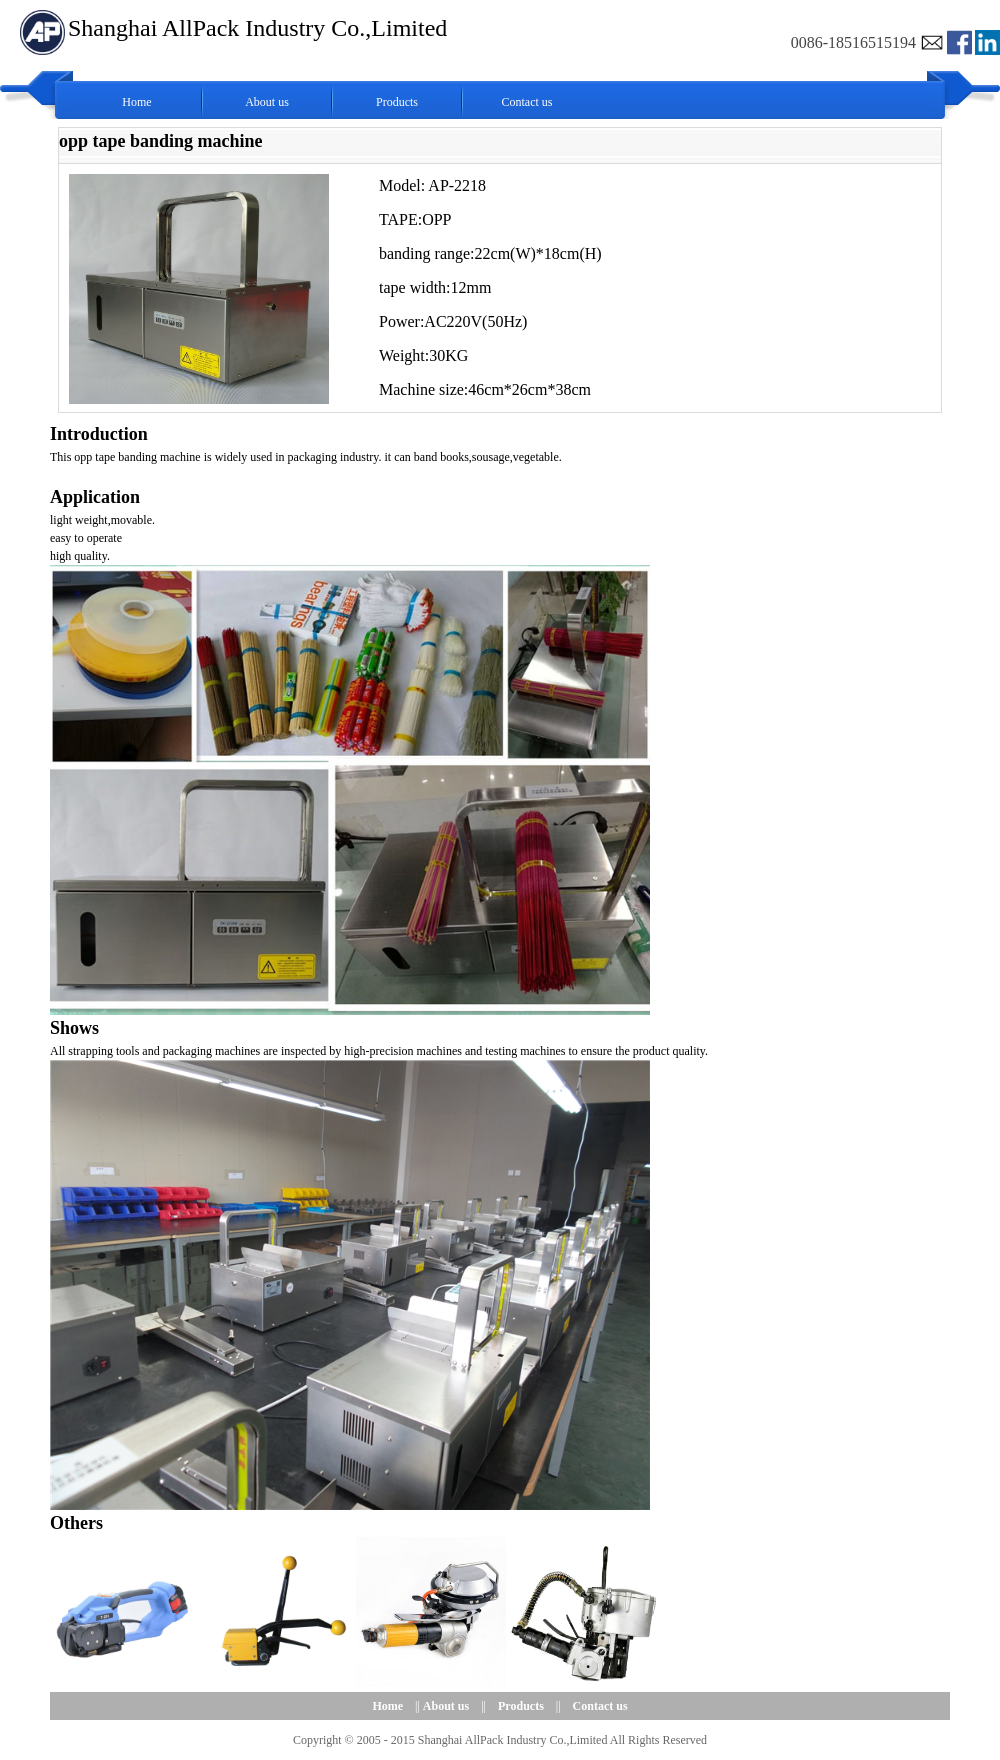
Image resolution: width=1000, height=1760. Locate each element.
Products (397, 102)
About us (267, 102)
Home (136, 102)
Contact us (527, 102)
